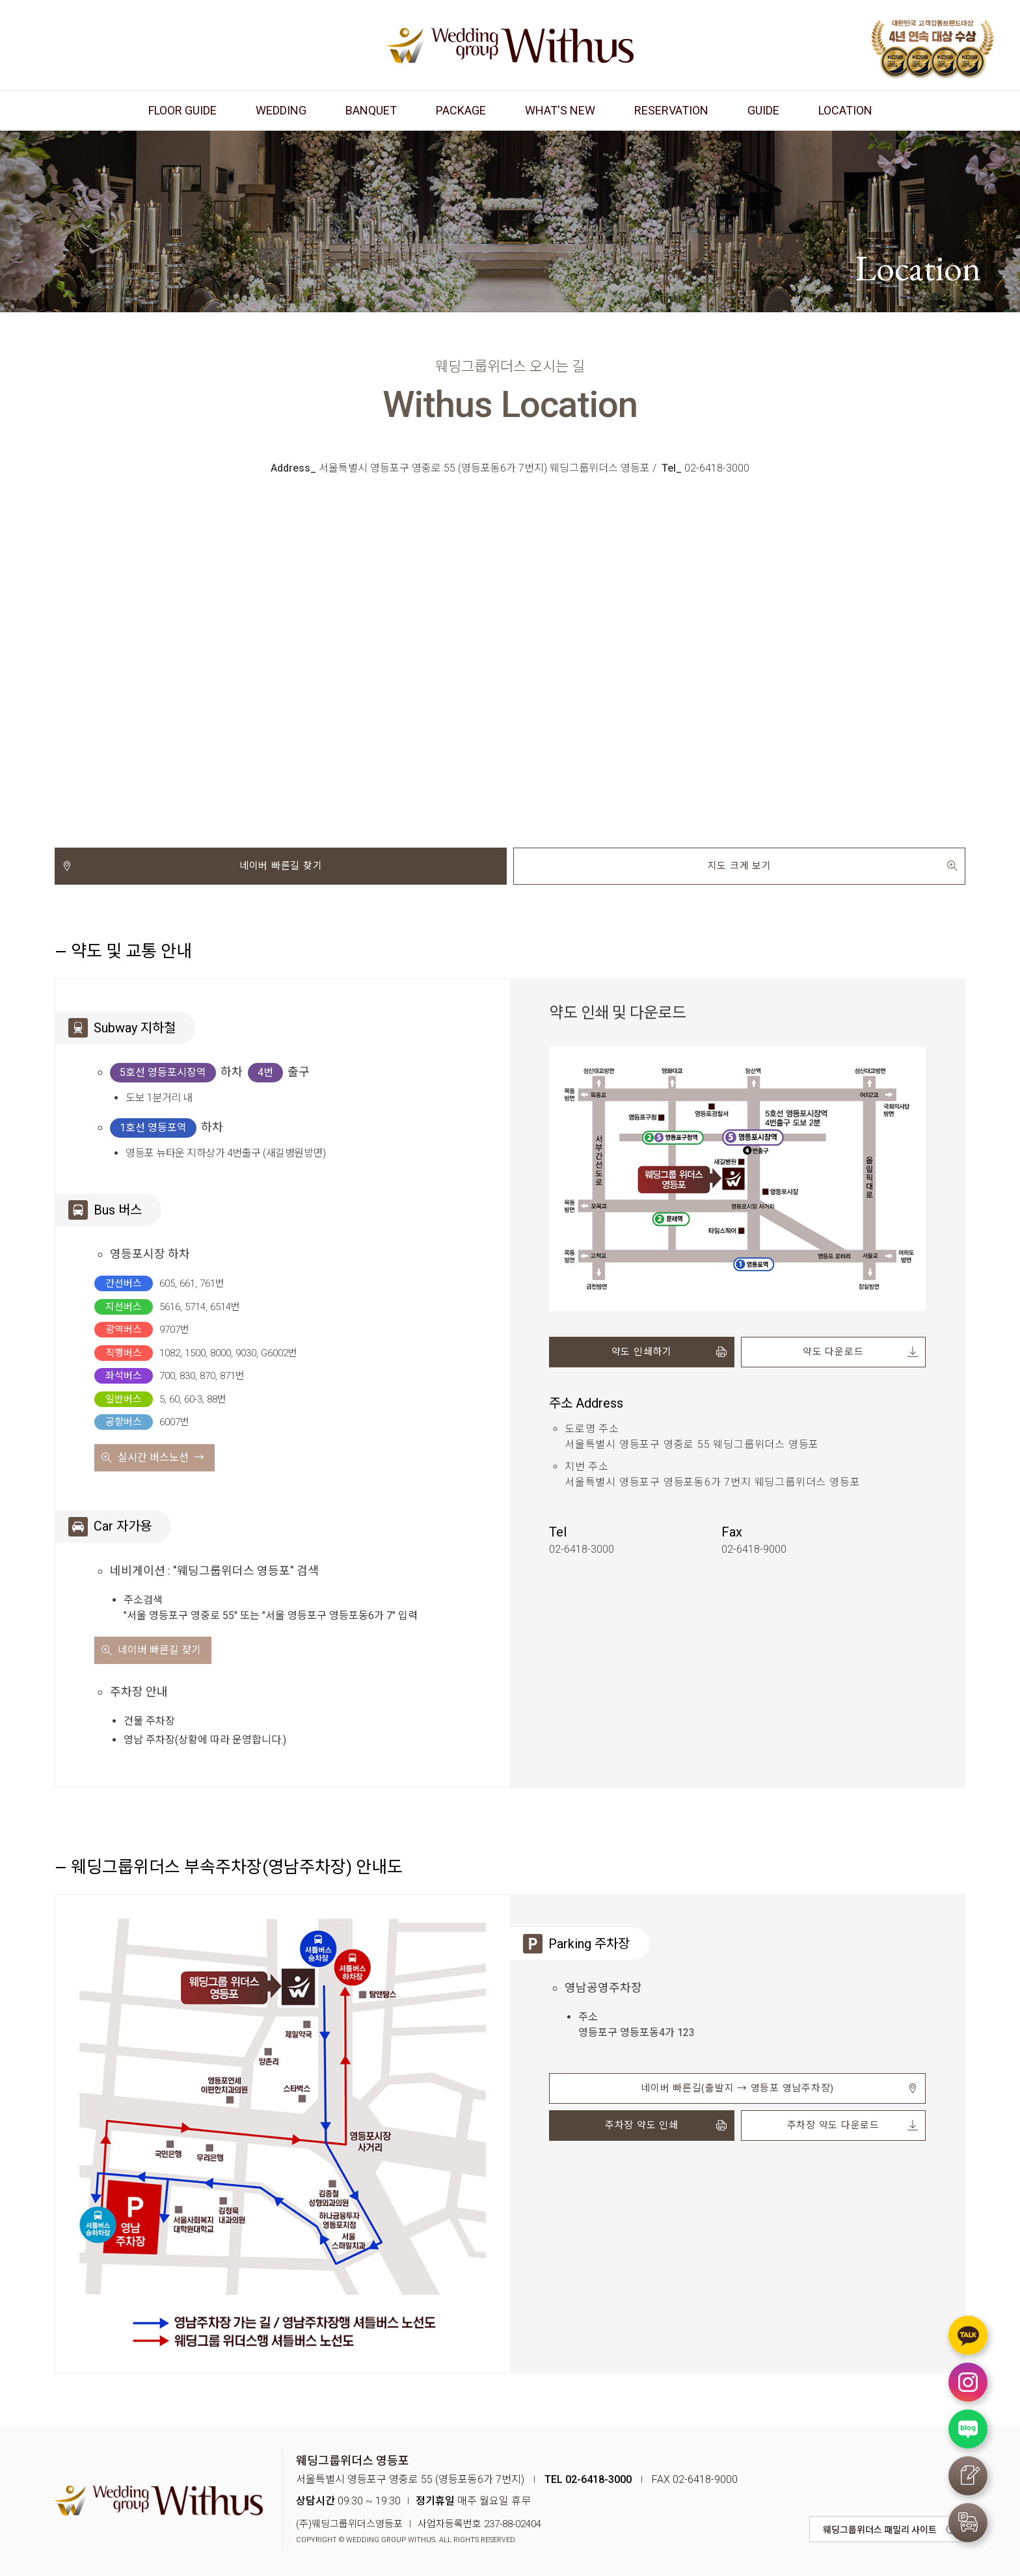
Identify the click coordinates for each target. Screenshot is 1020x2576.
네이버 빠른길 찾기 (281, 866)
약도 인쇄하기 (641, 1352)
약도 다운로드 (833, 1352)
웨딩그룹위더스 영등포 (510, 45)
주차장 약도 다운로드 (833, 2125)
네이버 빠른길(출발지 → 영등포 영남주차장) (737, 2088)
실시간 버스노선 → (161, 1457)
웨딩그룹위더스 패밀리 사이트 (880, 2530)
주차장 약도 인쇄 (641, 2125)
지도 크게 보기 (740, 866)
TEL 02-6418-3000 (588, 2479)
